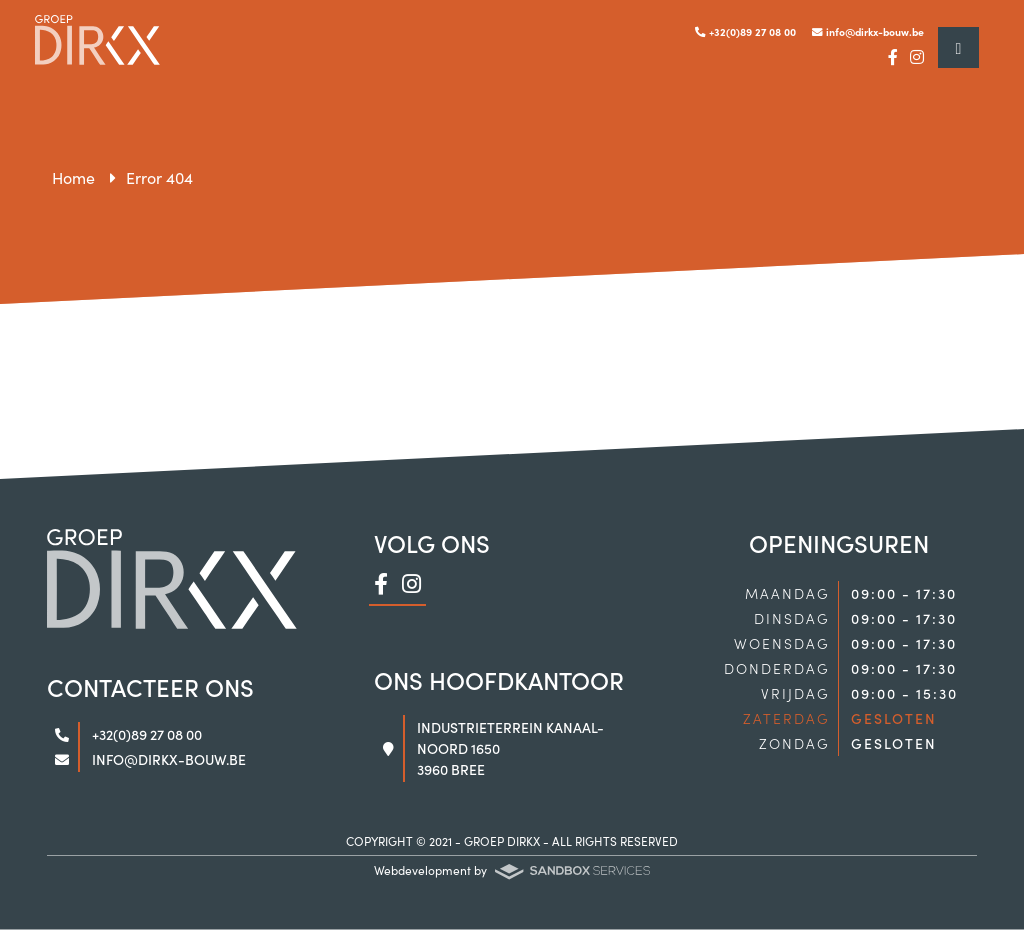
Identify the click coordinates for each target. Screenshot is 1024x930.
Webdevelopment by (512, 870)
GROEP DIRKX (502, 840)
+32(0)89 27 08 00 (745, 31)
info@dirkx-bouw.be (868, 31)
